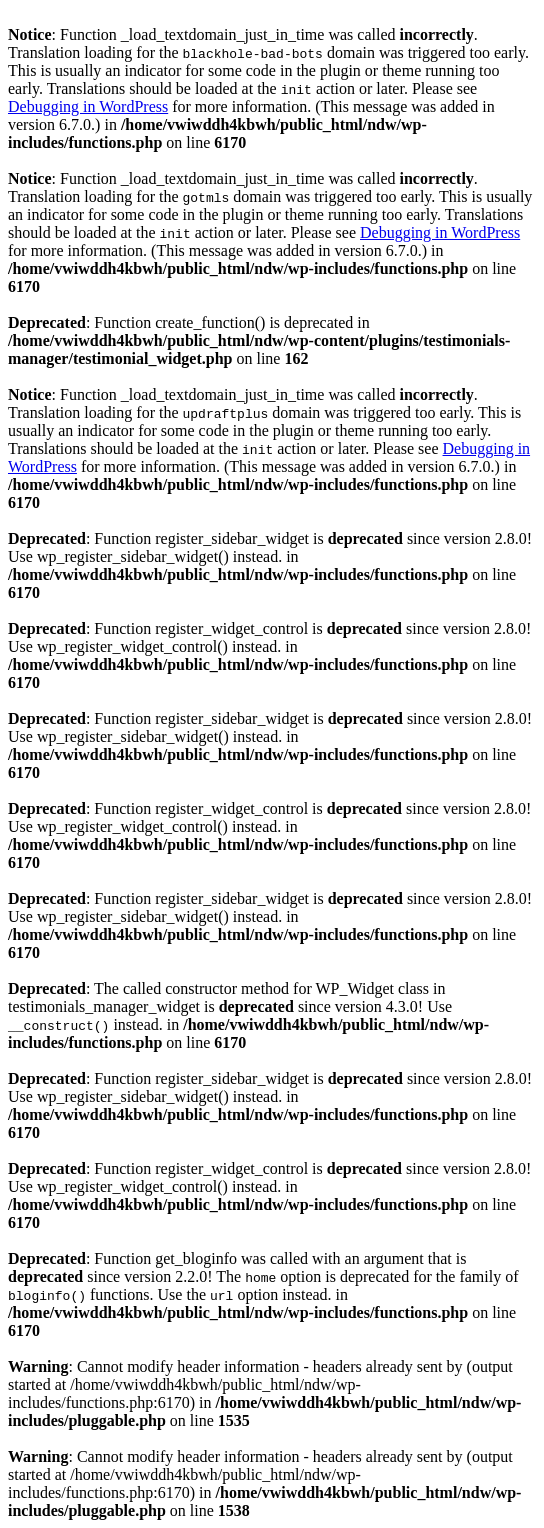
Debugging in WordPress (88, 106)
